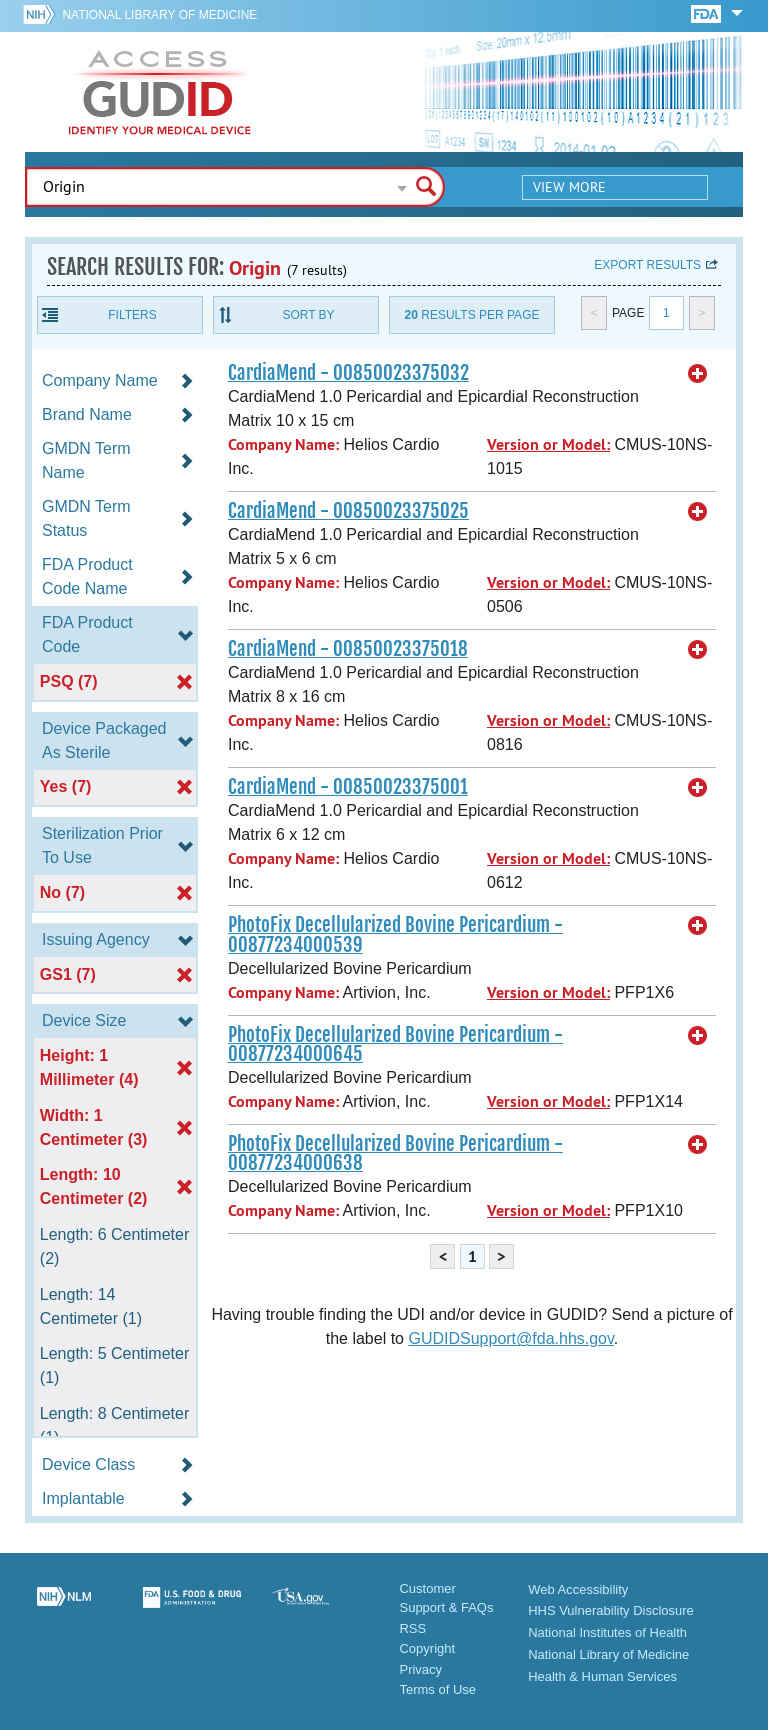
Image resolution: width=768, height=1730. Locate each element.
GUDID (160, 92)
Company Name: (283, 444)
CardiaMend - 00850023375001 (348, 787)
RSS (412, 1628)
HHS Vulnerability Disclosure (611, 1610)
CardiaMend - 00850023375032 (348, 373)
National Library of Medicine (159, 15)
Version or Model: (548, 444)
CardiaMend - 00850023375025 (348, 511)
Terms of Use (437, 1689)
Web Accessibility (578, 1589)
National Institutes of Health (607, 1632)
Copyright (427, 1648)
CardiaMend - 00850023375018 (348, 649)
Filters (132, 315)
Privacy (420, 1669)
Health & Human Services (602, 1676)
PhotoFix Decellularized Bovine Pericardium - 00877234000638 (395, 1153)
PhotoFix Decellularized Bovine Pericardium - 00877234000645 (395, 1044)
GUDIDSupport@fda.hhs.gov (510, 1338)
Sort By (308, 315)
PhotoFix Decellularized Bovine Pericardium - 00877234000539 (395, 934)
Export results (647, 265)
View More (569, 187)
